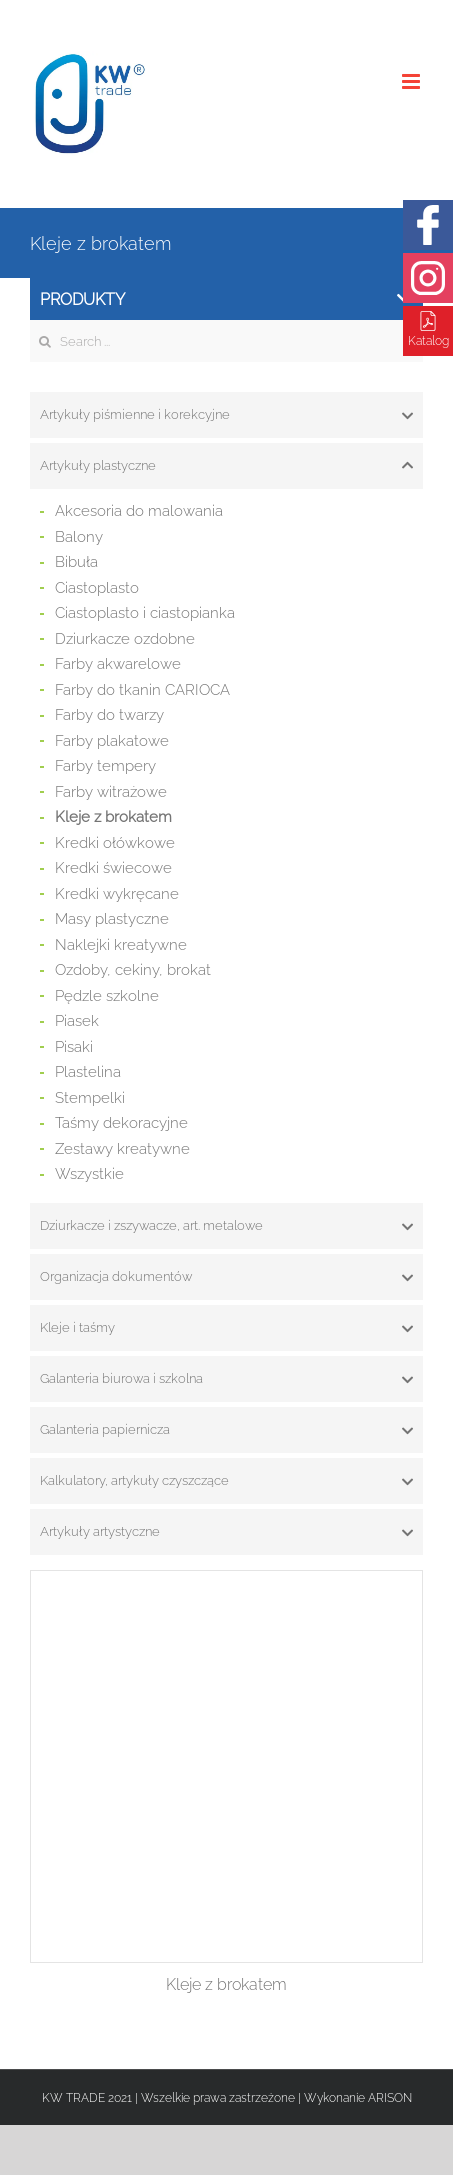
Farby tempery (105, 766)
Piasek (77, 1021)
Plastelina (88, 1072)
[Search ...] (226, 341)
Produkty (225, 299)
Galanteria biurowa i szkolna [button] (226, 1379)
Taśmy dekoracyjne (121, 1123)
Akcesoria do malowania (139, 511)
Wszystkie (89, 1174)
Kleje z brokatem (113, 817)
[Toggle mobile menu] (412, 81)
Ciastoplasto (97, 588)
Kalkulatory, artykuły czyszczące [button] (226, 1481)
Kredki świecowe (113, 868)
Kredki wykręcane (117, 894)
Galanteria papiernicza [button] (226, 1430)
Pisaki (74, 1047)
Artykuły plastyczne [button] (226, 466)
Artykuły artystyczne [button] (226, 1532)
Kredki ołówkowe (115, 843)
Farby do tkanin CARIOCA (142, 690)
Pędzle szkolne (107, 996)
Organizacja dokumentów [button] (226, 1277)
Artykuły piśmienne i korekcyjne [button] (226, 415)
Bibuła (76, 562)
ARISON (390, 2098)
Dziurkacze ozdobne (125, 639)
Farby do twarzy (109, 715)
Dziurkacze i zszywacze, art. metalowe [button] (226, 1226)
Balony (79, 537)
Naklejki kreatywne (121, 945)
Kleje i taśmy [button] (226, 1328)
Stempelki (90, 1098)
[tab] (226, 415)
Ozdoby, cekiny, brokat (133, 970)
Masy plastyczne (112, 919)
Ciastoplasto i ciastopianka (145, 613)
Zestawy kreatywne (122, 1149)
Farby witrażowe (111, 792)
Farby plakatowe (112, 741)
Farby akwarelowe (118, 664)
